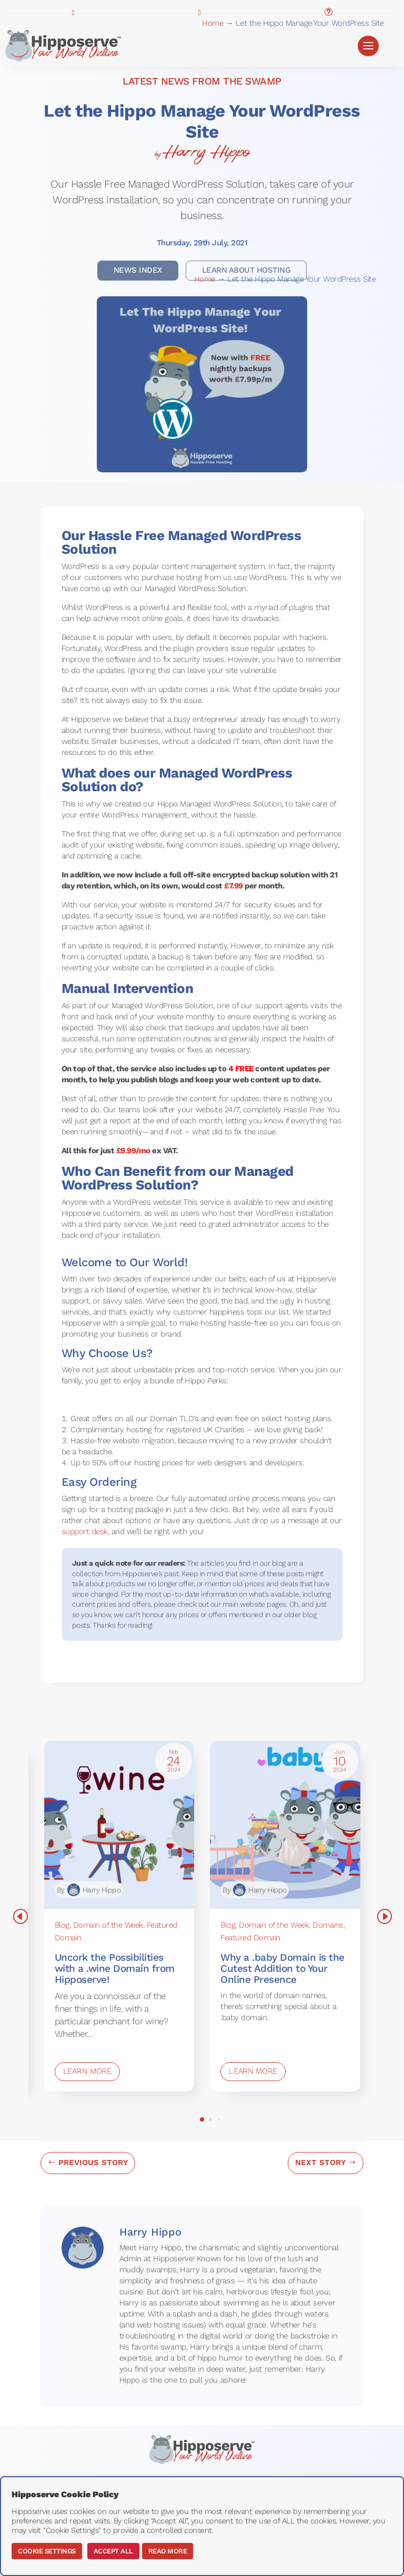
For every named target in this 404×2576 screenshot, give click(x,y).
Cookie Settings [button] (47, 2551)
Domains (328, 1925)
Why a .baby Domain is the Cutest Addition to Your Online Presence (282, 1968)
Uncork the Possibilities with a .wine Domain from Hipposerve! (115, 1968)
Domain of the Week (108, 1925)
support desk (85, 1531)
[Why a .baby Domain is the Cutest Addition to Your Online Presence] (285, 1825)
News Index (138, 270)
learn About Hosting (246, 270)
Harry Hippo (206, 152)
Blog (62, 1925)
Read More (167, 2551)
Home (212, 23)
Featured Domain (250, 1937)
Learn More (87, 2071)
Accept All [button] (113, 2551)
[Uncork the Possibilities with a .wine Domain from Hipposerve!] (119, 1825)
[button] (202, 2119)
